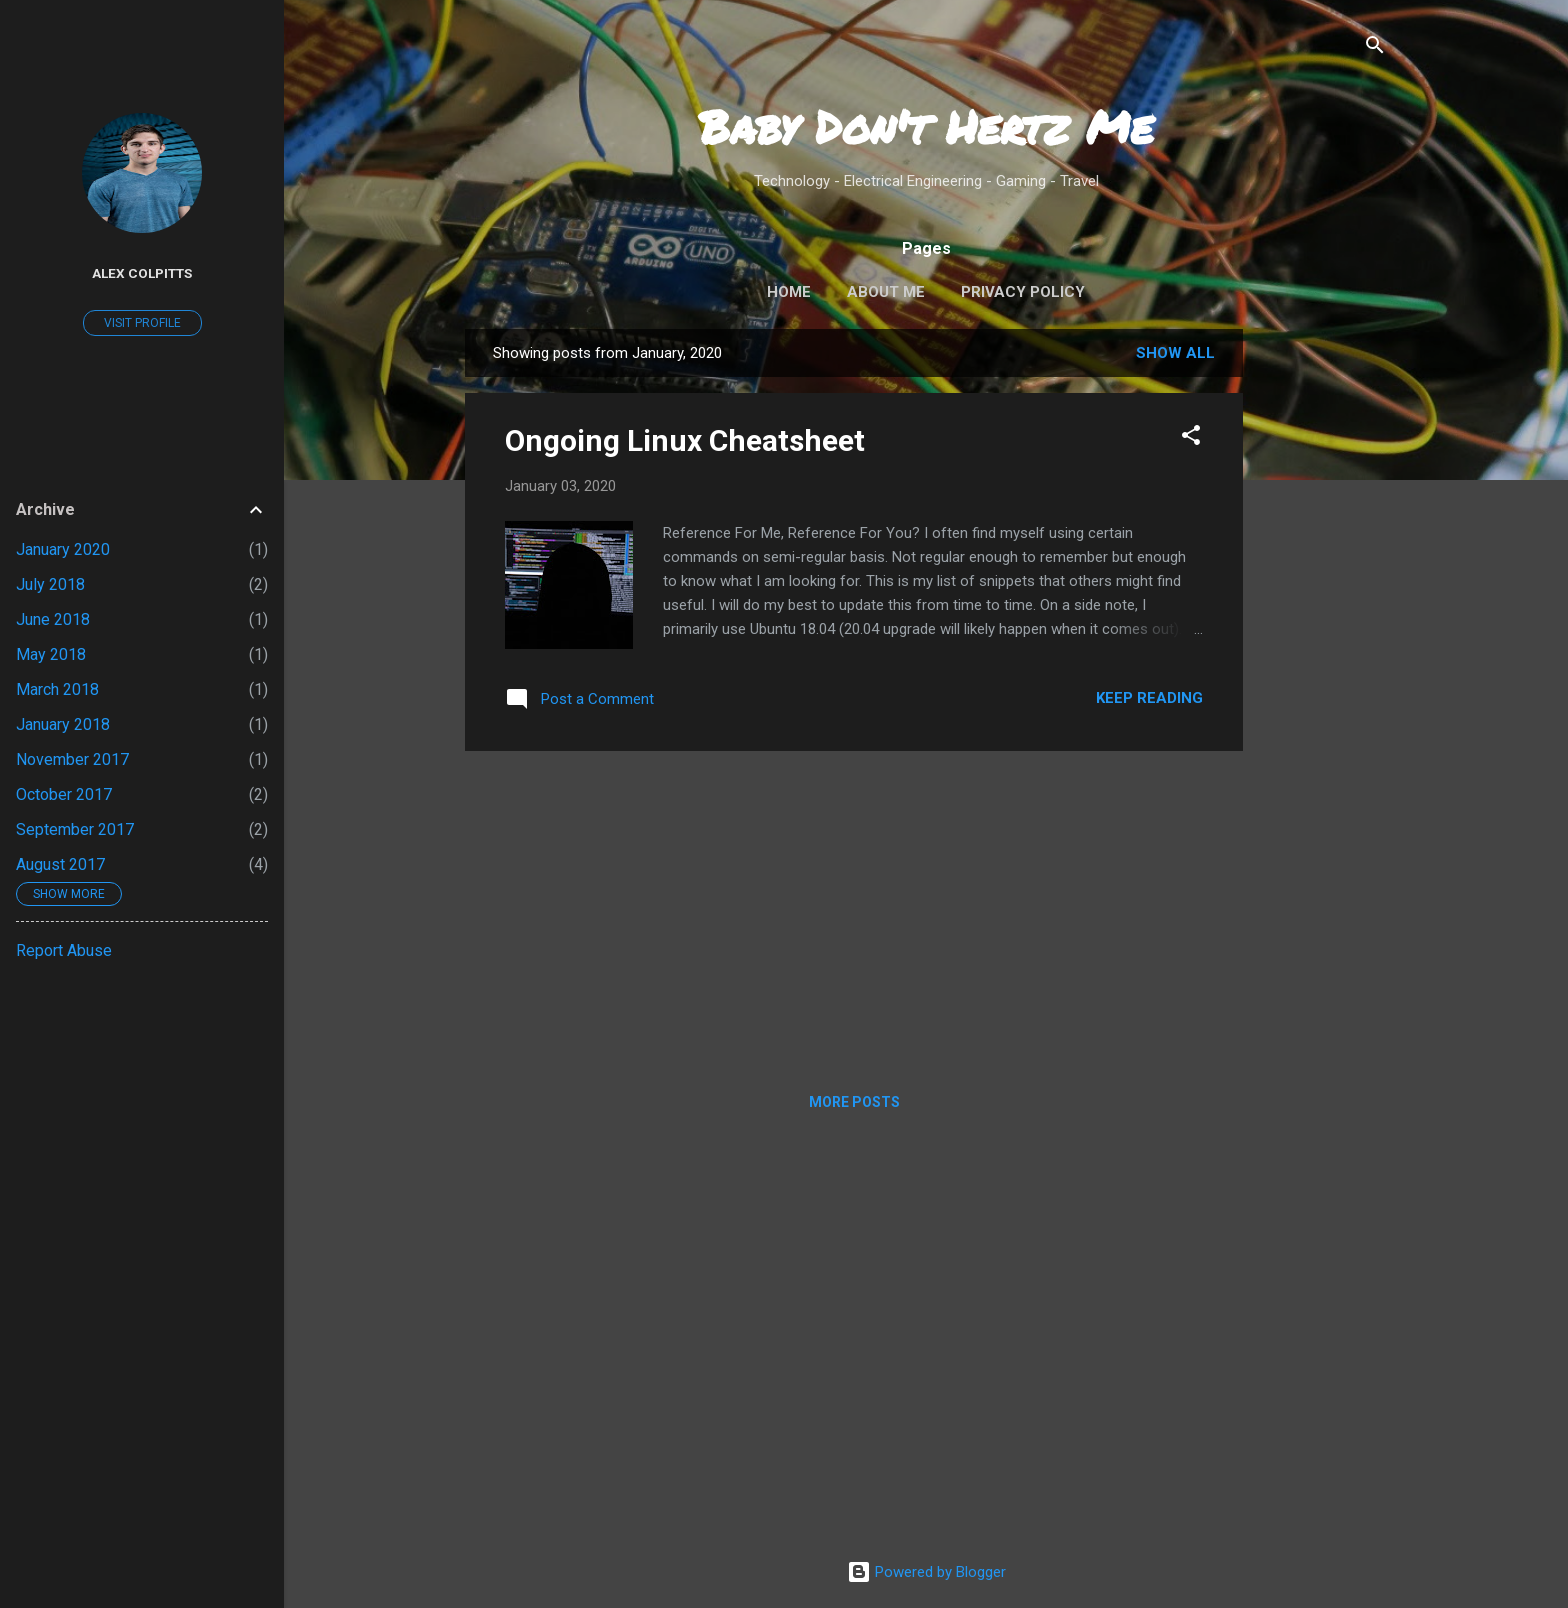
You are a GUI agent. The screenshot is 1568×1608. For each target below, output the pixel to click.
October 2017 (64, 794)
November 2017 (72, 759)
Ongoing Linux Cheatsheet (685, 440)
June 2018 (53, 619)
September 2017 (75, 829)
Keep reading (1149, 698)
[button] (1191, 436)
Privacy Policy (1023, 292)
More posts (854, 1102)
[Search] (1375, 46)
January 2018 (63, 724)
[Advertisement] (1323, 629)
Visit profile (142, 323)
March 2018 (57, 689)
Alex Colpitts (142, 273)
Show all (1175, 353)
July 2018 (50, 584)
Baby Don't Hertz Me (926, 126)
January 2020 (63, 549)
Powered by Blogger (926, 1572)
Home (789, 292)
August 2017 (60, 864)
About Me (886, 292)
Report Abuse (64, 950)
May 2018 (51, 654)
